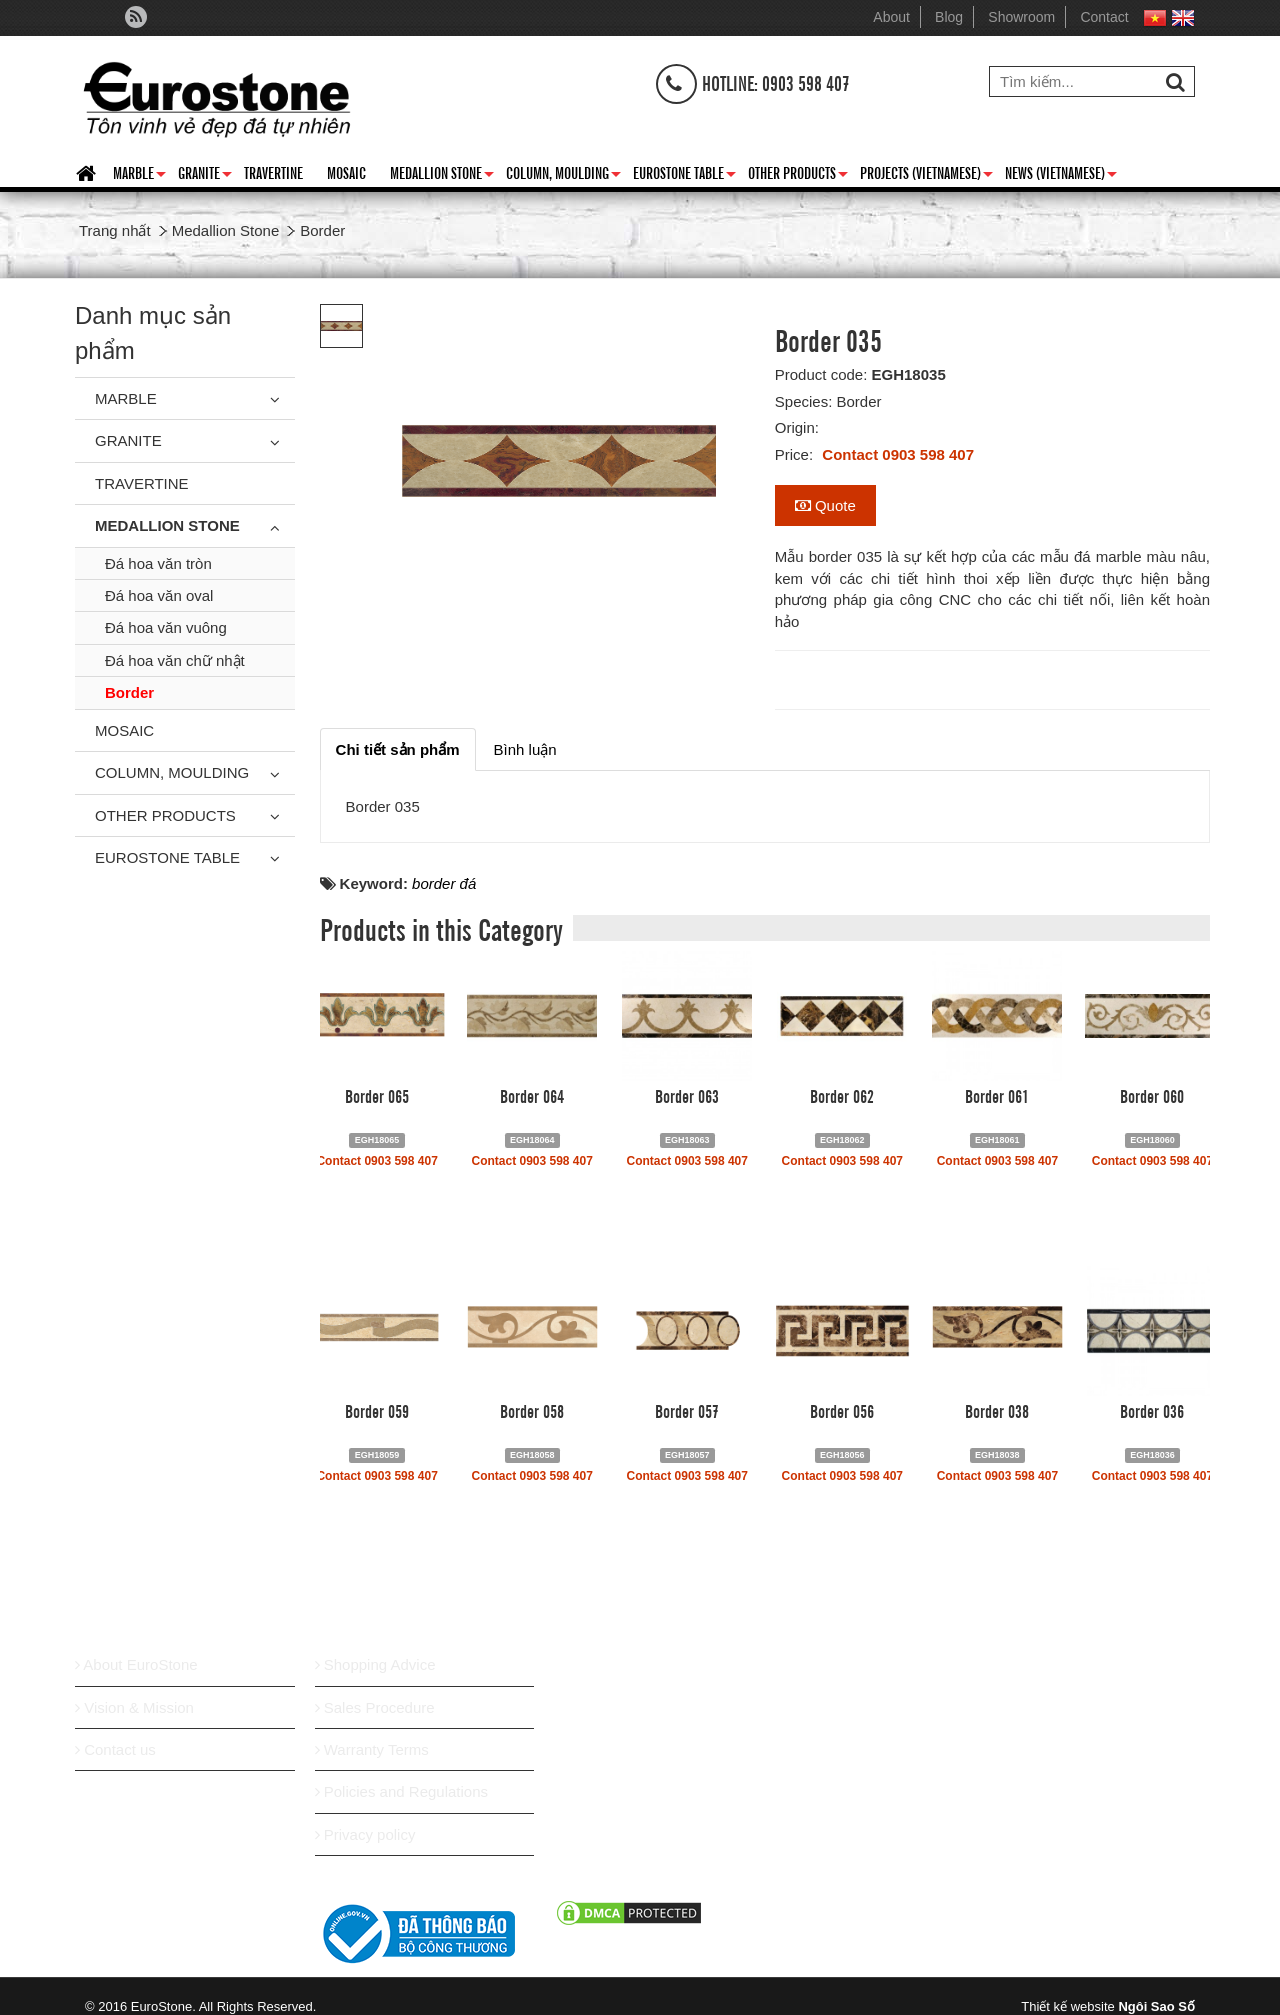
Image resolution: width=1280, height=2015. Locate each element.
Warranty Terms (372, 1749)
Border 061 (997, 1095)
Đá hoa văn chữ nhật (175, 660)
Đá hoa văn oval (159, 595)
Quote (825, 505)
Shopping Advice (375, 1664)
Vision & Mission (134, 1707)
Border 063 (687, 1095)
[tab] (398, 749)
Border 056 (842, 1410)
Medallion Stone (442, 176)
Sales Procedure (375, 1707)
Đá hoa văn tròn (158, 563)
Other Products (798, 176)
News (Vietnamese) (1061, 176)
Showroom (1021, 17)
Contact (1104, 17)
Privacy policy (365, 1834)
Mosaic (346, 172)
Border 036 (1152, 1410)
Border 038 (997, 1410)
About (891, 17)
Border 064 (532, 1095)
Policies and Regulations (401, 1791)
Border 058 (532, 1410)
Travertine (273, 172)
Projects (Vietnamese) (926, 176)
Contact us (115, 1749)
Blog (949, 17)
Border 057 (687, 1410)
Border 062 (842, 1095)
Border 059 (377, 1410)
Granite (205, 176)
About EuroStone (136, 1664)
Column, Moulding (563, 176)
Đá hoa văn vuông (166, 627)
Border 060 (1152, 1095)
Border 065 (377, 1095)
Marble (139, 176)
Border (129, 692)
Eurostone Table (684, 176)
